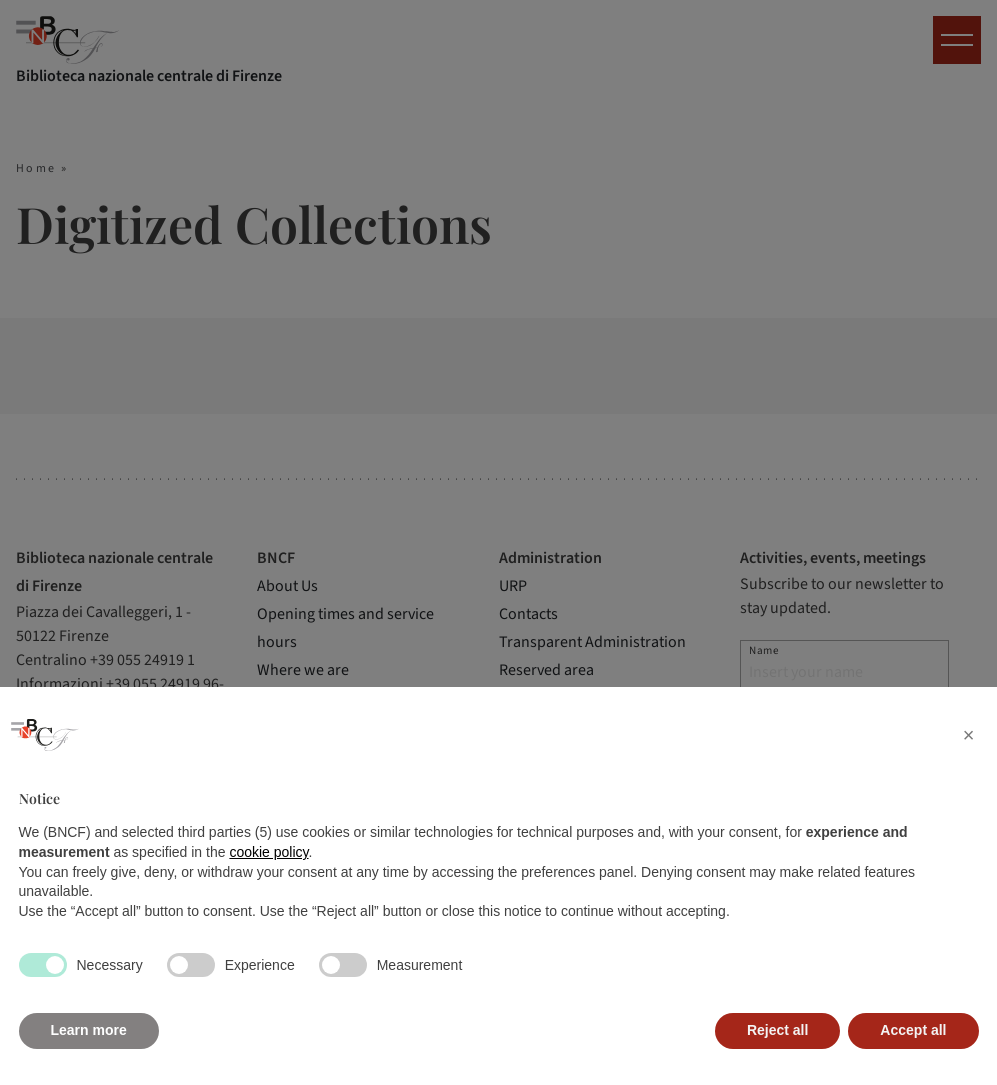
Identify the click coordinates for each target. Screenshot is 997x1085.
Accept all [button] (913, 1030)
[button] (969, 735)
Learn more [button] (89, 1030)
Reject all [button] (777, 1030)
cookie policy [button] (268, 852)
